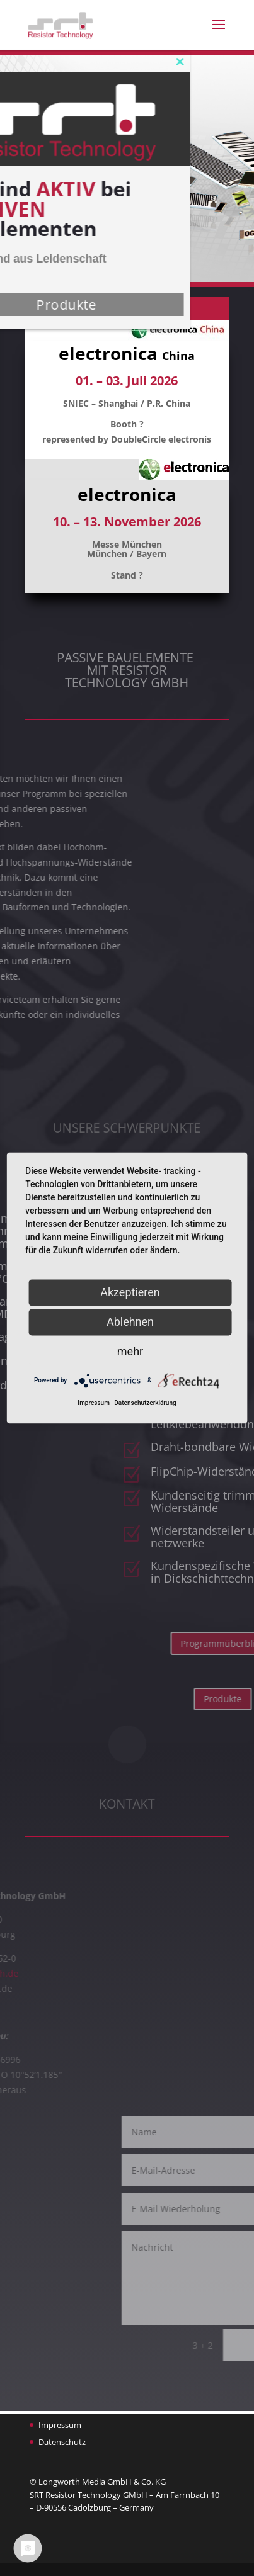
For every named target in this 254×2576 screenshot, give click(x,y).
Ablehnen (130, 1321)
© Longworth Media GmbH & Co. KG (98, 2481)
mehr (130, 1351)
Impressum (59, 2425)
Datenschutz (62, 2442)
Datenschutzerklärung (145, 1403)
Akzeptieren (130, 1292)
